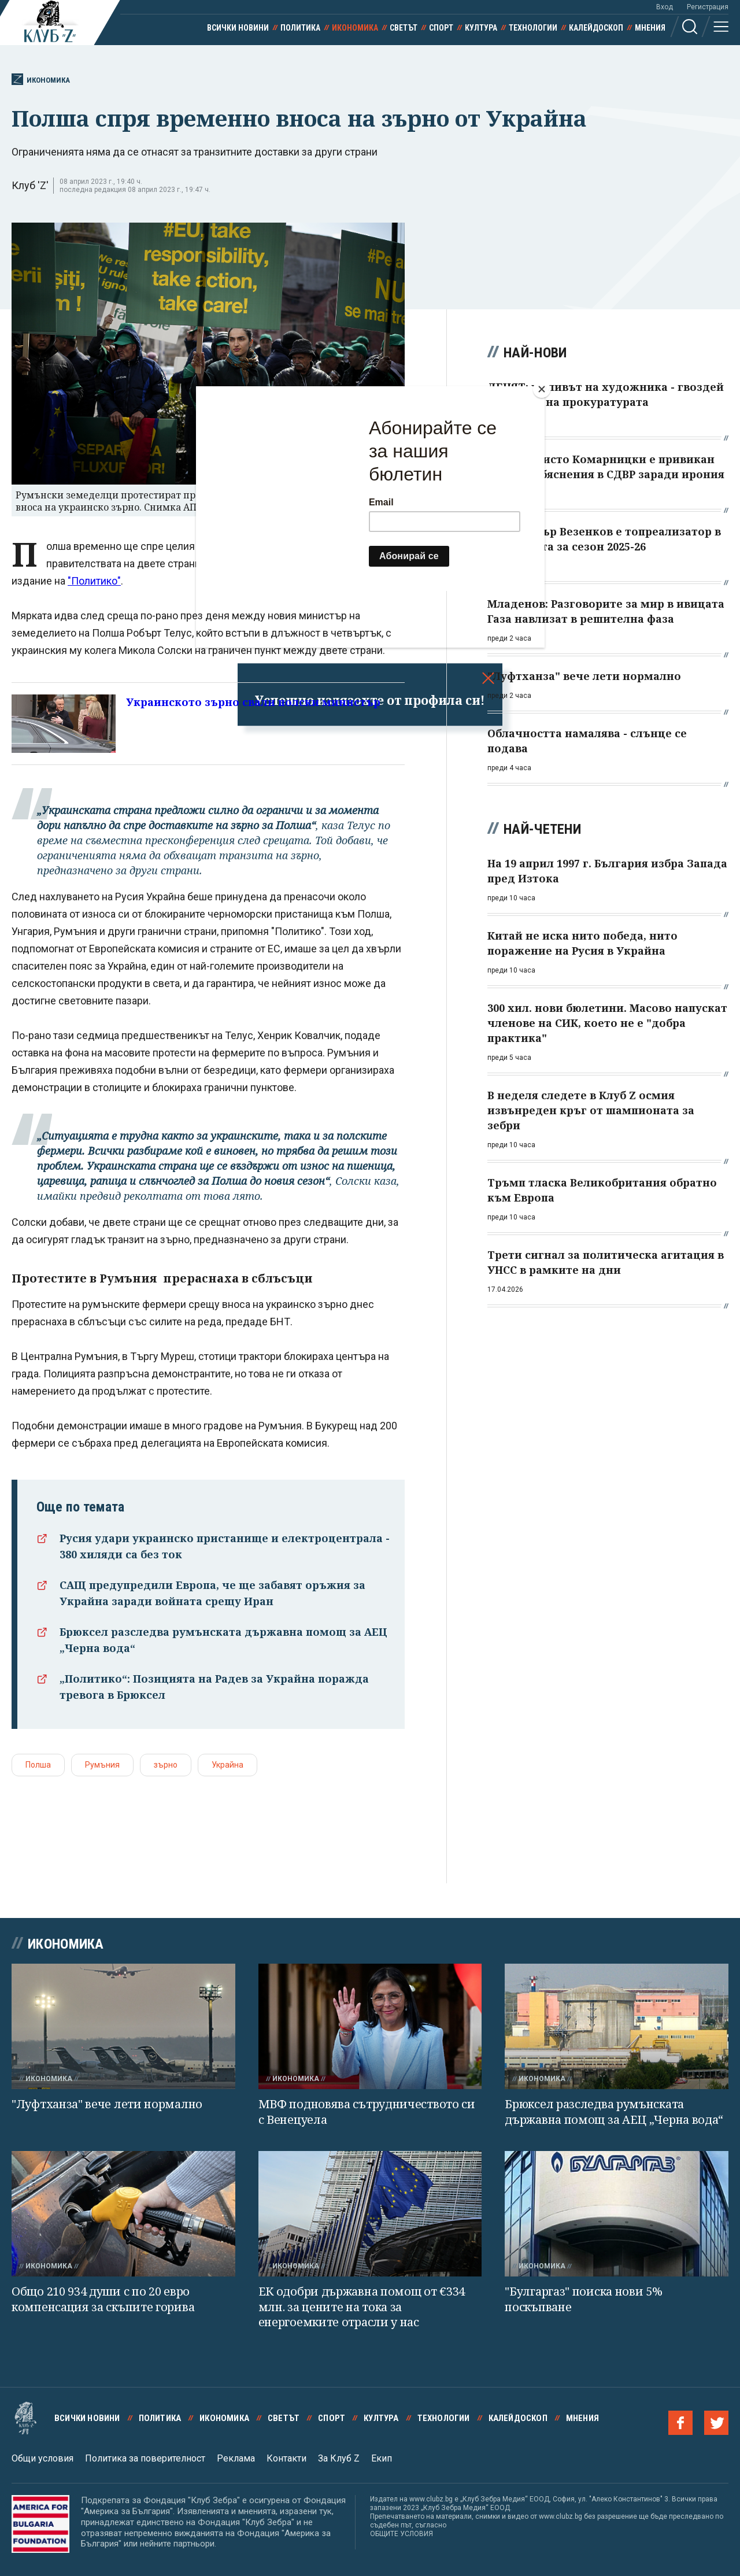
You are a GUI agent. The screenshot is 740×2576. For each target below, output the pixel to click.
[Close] (541, 389)
